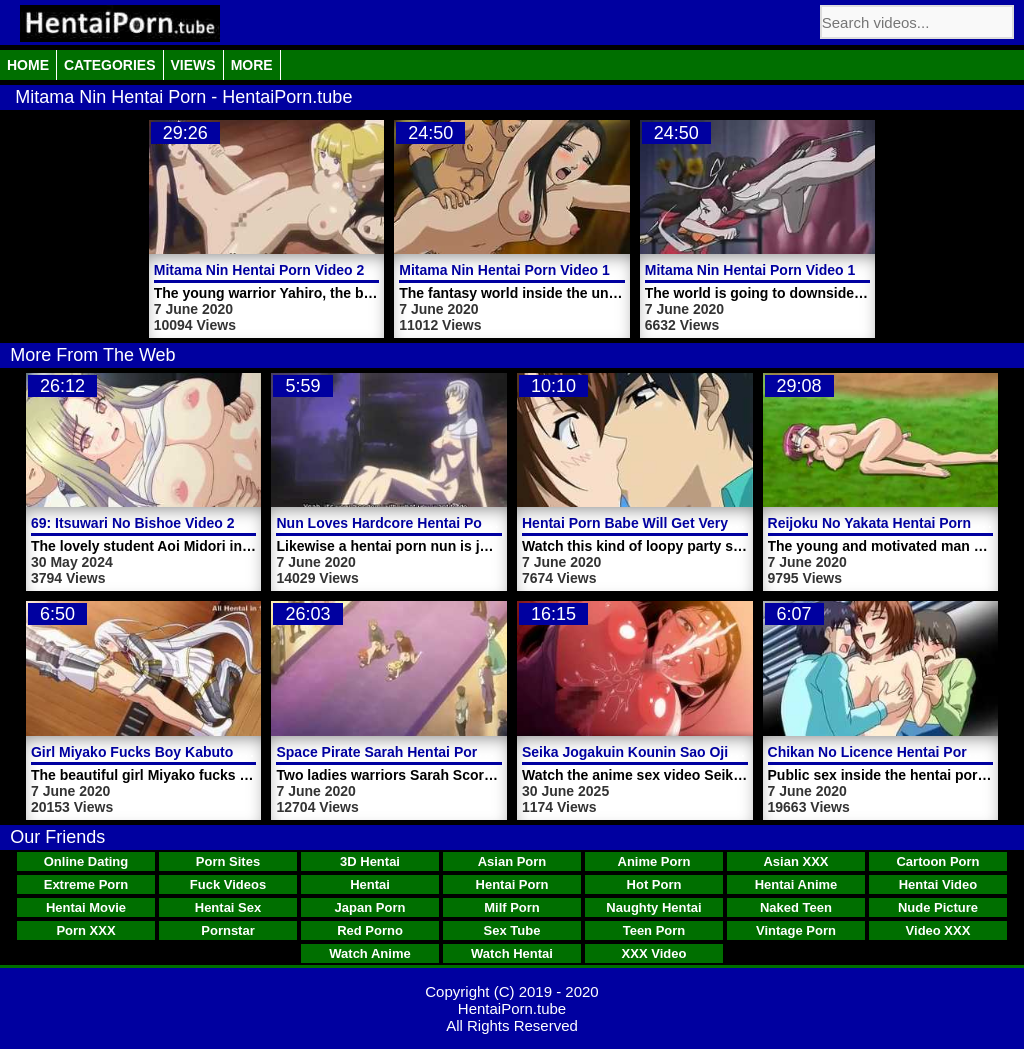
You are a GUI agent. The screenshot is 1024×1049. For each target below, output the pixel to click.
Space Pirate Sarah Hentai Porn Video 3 (407, 752)
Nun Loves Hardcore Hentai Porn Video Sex (421, 523)
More (252, 65)
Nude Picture (938, 907)
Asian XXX (795, 861)
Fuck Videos (228, 884)
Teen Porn (654, 930)
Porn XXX (85, 930)
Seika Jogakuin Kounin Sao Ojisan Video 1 (664, 752)
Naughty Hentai (653, 907)
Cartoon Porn (937, 861)
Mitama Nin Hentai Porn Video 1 (504, 270)
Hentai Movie (86, 907)
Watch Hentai (512, 953)
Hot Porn (654, 884)
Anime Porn (654, 861)
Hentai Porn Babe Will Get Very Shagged (656, 523)
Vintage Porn (796, 930)
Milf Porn (512, 907)
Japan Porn (370, 907)
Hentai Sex (228, 907)
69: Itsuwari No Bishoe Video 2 (133, 523)
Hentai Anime (796, 884)
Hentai (370, 884)
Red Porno (370, 930)
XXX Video (654, 953)
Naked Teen (796, 907)
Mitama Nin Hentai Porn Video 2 (259, 270)
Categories (110, 65)
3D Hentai (370, 861)
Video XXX (938, 930)
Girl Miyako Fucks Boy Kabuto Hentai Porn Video (194, 752)
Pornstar (227, 930)
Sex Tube (512, 930)
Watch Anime (369, 953)
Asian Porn (512, 861)
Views (193, 65)
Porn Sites (228, 861)
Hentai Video (938, 884)
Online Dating (86, 861)
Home (28, 65)
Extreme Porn (86, 884)
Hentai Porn (512, 884)
